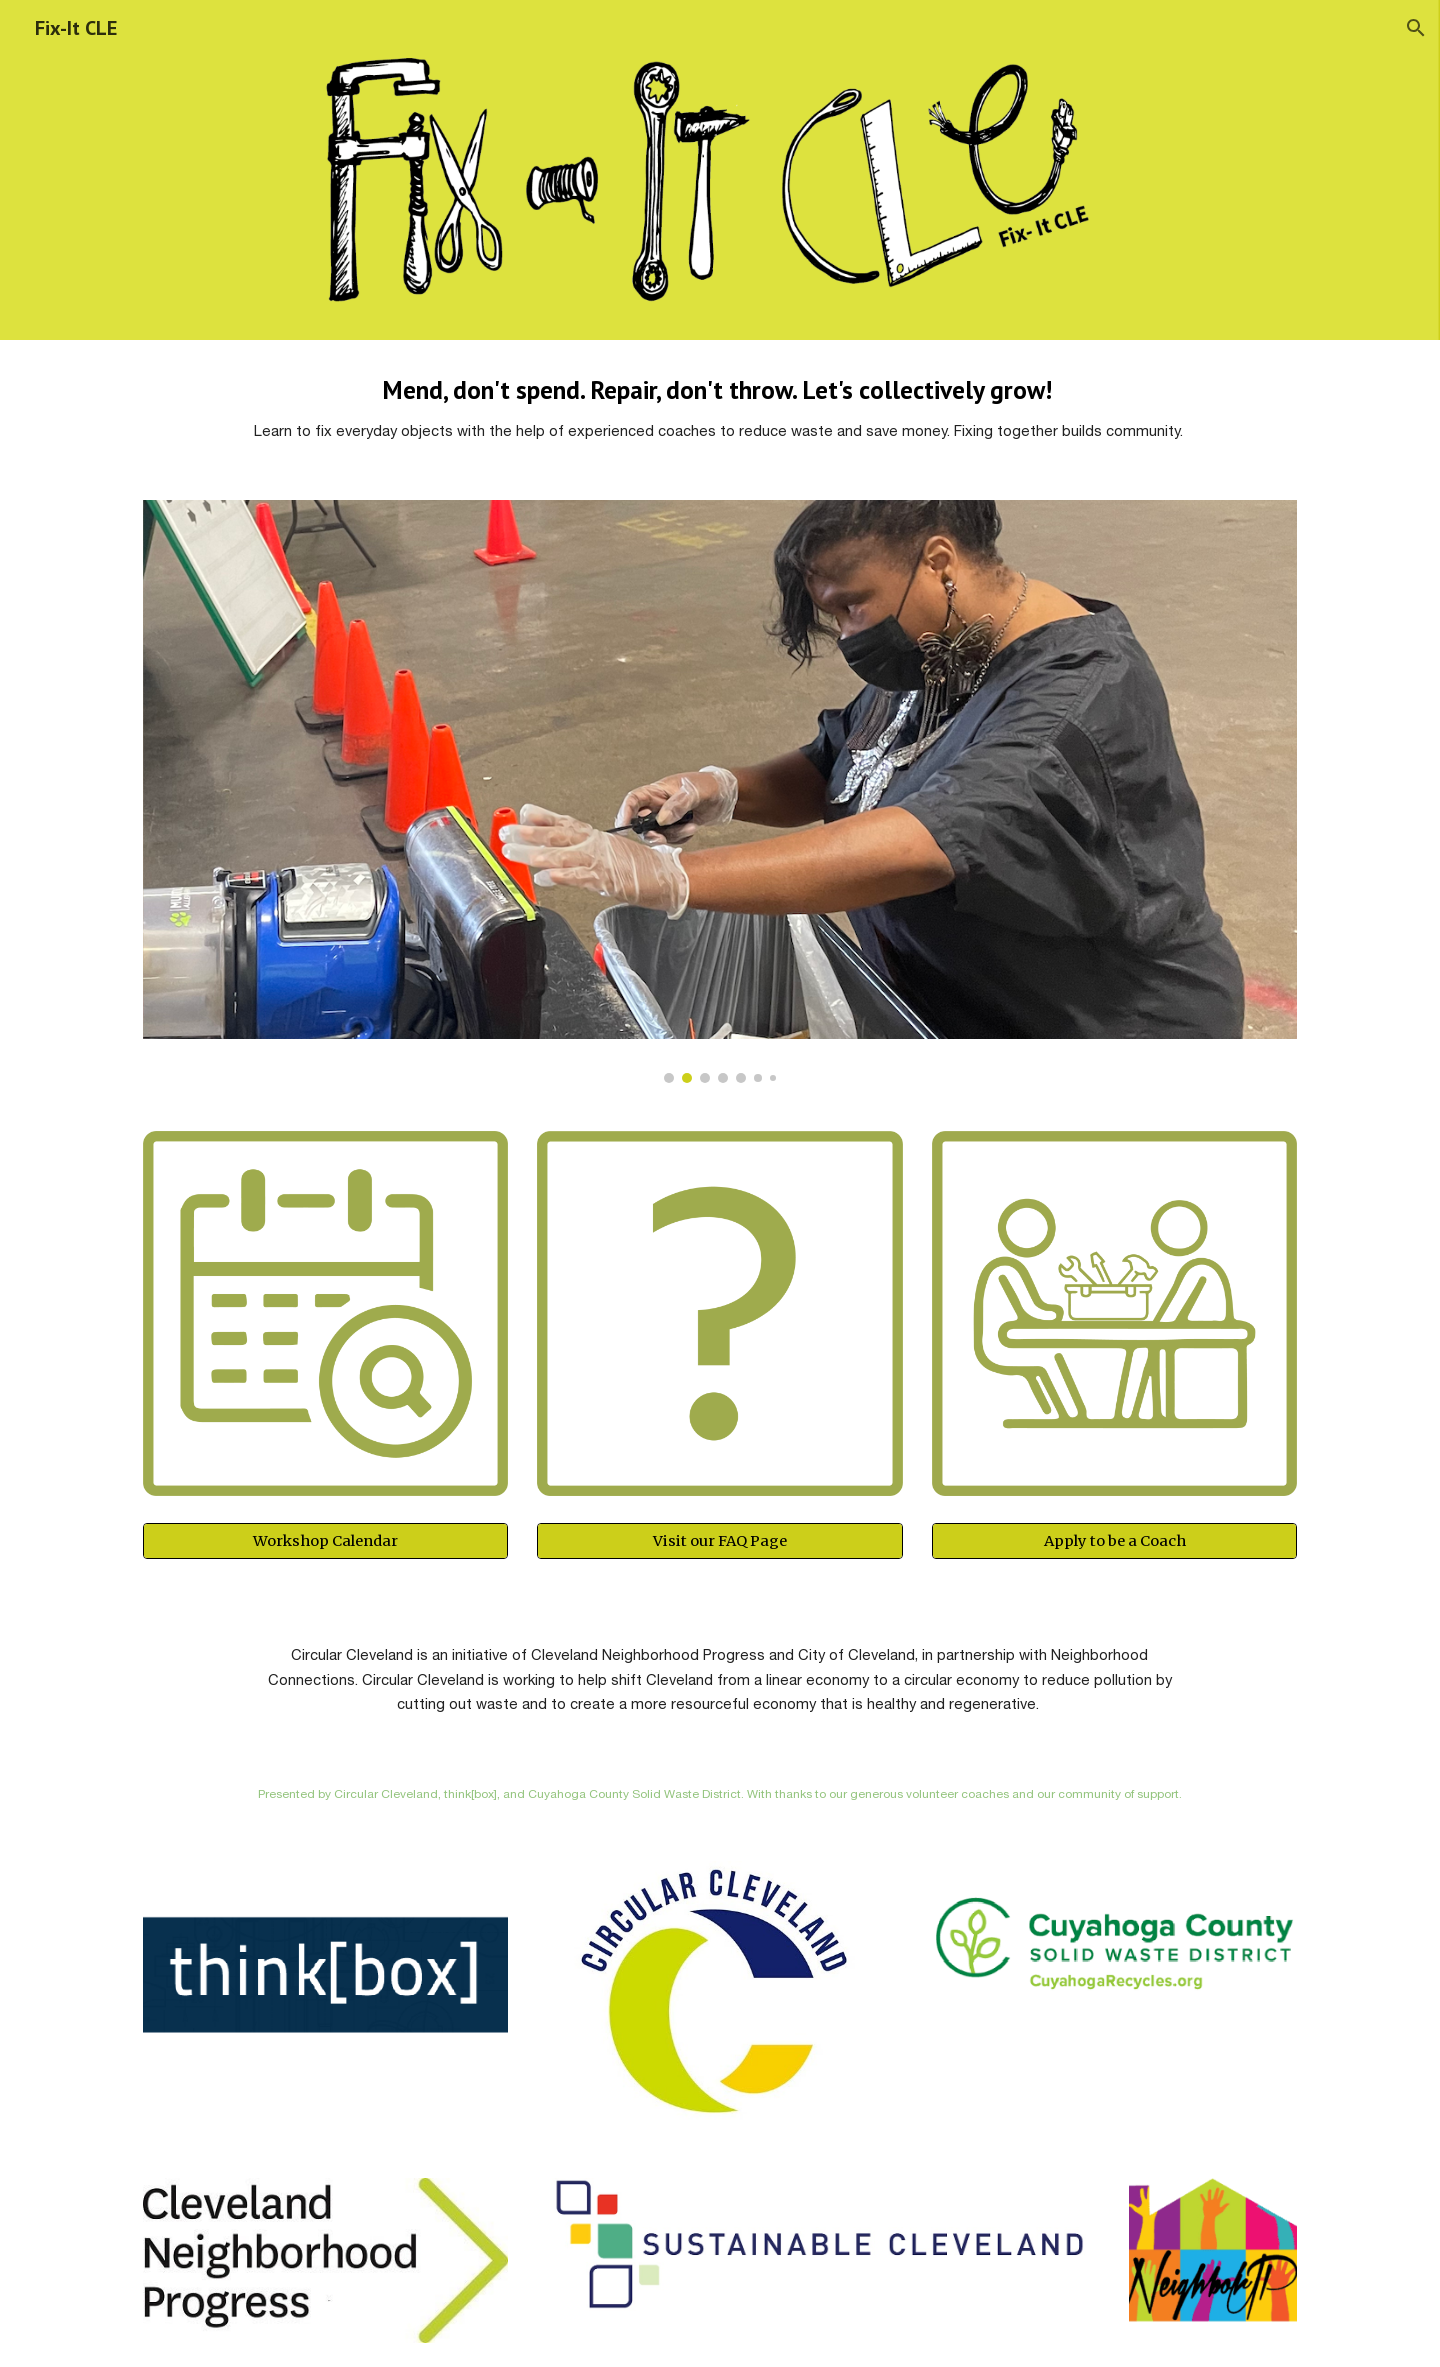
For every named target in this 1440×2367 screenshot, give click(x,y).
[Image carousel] (720, 791)
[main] (720, 408)
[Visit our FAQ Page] (719, 1541)
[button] (1416, 28)
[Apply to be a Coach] (1114, 1541)
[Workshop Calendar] (325, 1541)
